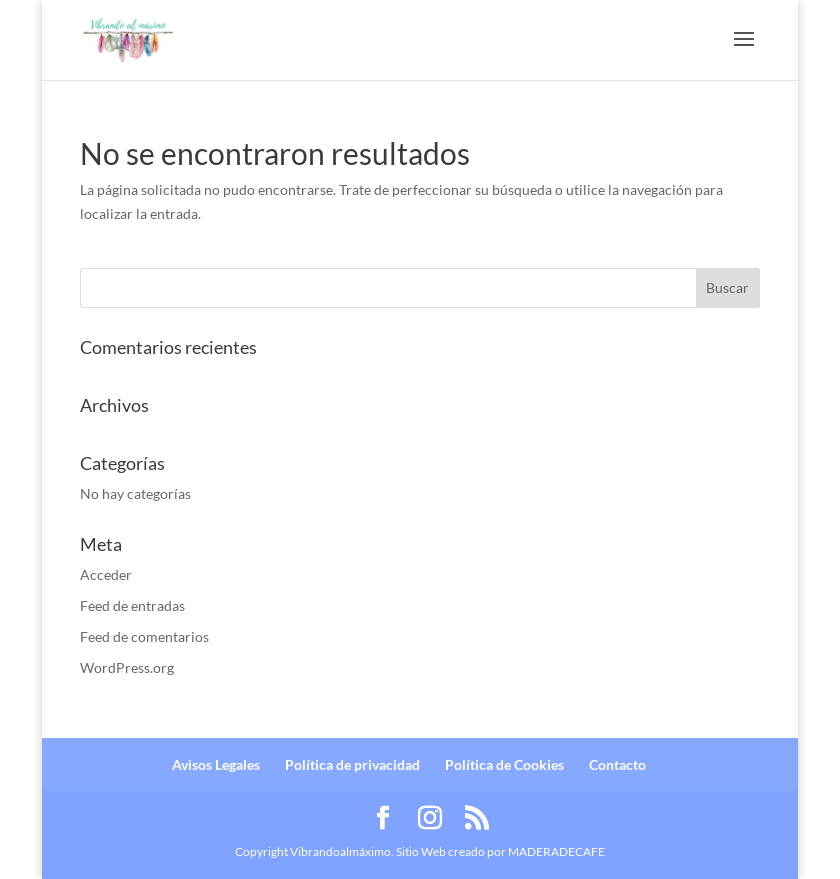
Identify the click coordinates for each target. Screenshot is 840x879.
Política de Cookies (504, 764)
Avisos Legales (216, 764)
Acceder (106, 574)
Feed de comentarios (144, 636)
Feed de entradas (132, 605)
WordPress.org (127, 667)
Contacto (617, 764)
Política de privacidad (352, 764)
